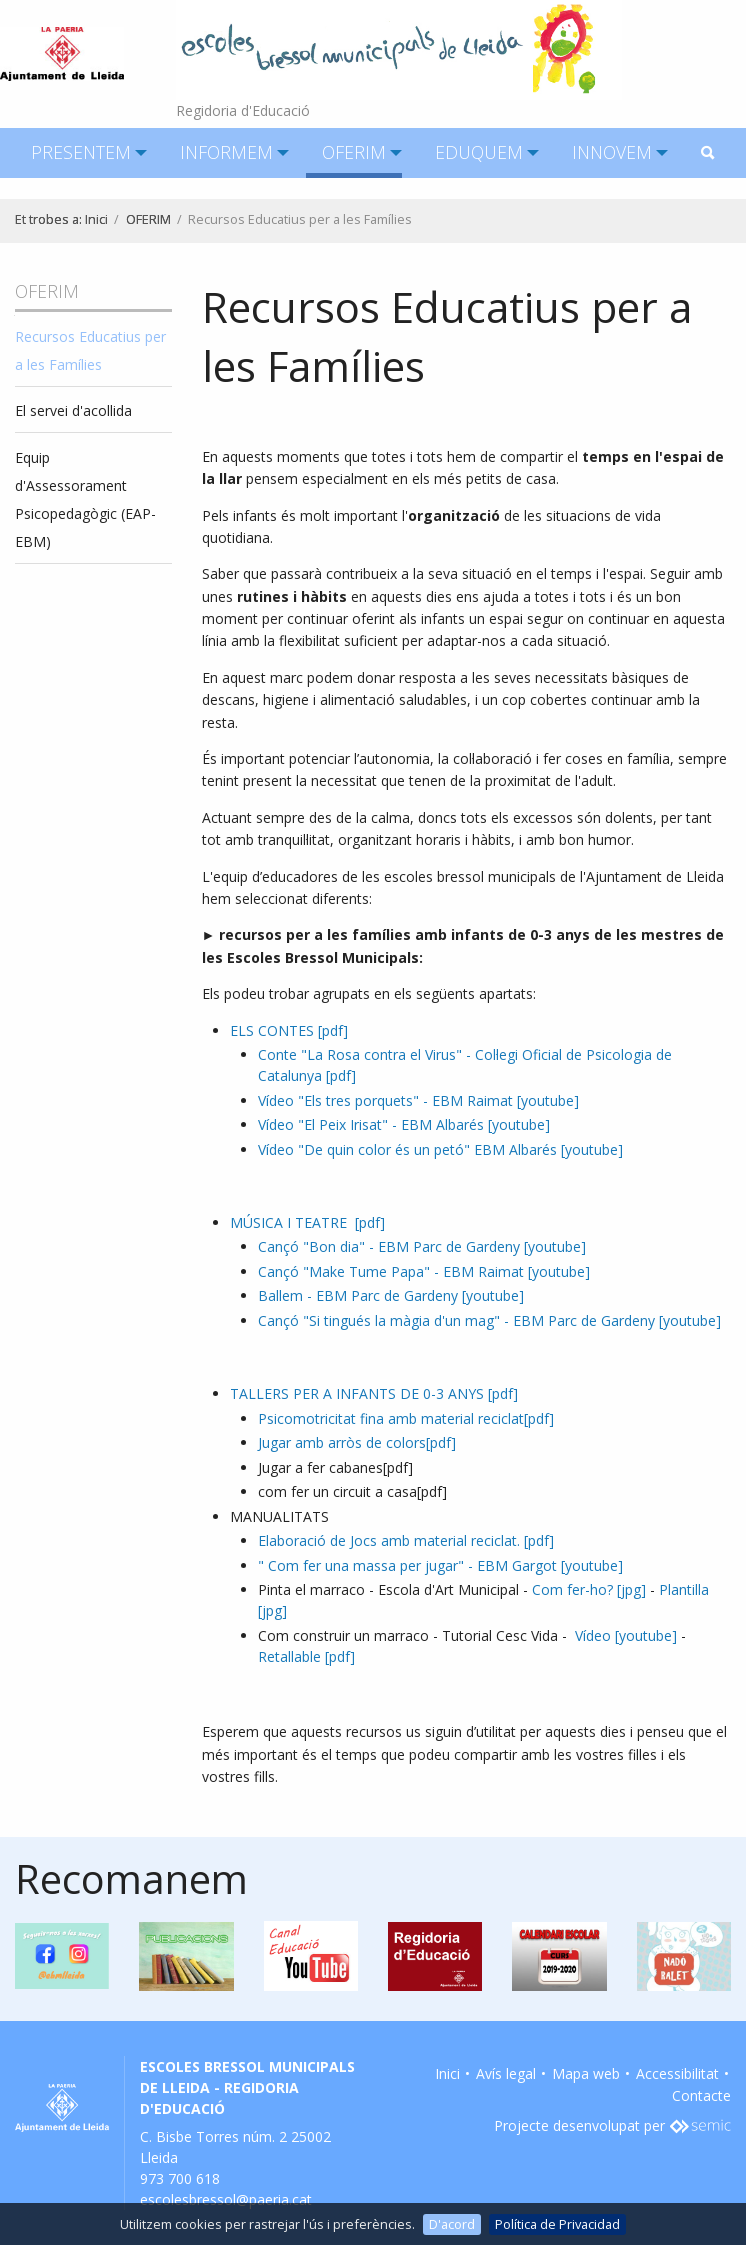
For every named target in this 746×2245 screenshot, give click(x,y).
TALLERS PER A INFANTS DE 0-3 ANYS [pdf (371, 1393)
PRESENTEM (81, 152)
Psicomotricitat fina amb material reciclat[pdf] (406, 1418)
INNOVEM (612, 152)
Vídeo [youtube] (628, 1635)
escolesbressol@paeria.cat (226, 2199)
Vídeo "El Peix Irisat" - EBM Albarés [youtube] (404, 1124)
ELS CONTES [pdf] (289, 1030)
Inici (96, 219)
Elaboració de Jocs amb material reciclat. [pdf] (406, 1540)
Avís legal (506, 2073)
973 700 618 (180, 2178)
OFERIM (354, 152)
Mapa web (586, 2073)
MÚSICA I (307, 1222)
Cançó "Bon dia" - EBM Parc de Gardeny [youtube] (422, 1246)
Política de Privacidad (557, 2224)
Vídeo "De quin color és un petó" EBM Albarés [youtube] (440, 1149)
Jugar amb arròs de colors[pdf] (357, 1442)
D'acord (452, 2224)
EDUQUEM (479, 152)
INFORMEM (226, 152)
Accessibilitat (677, 2073)
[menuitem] (81, 153)
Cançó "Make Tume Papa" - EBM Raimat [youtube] (424, 1271)
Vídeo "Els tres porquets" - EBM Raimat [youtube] (418, 1100)
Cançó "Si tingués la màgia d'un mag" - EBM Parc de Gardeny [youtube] (489, 1320)
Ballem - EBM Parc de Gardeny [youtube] (391, 1295)
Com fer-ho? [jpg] (589, 1589)
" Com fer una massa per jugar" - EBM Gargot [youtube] (440, 1565)
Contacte (701, 2095)
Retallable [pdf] (306, 1656)
